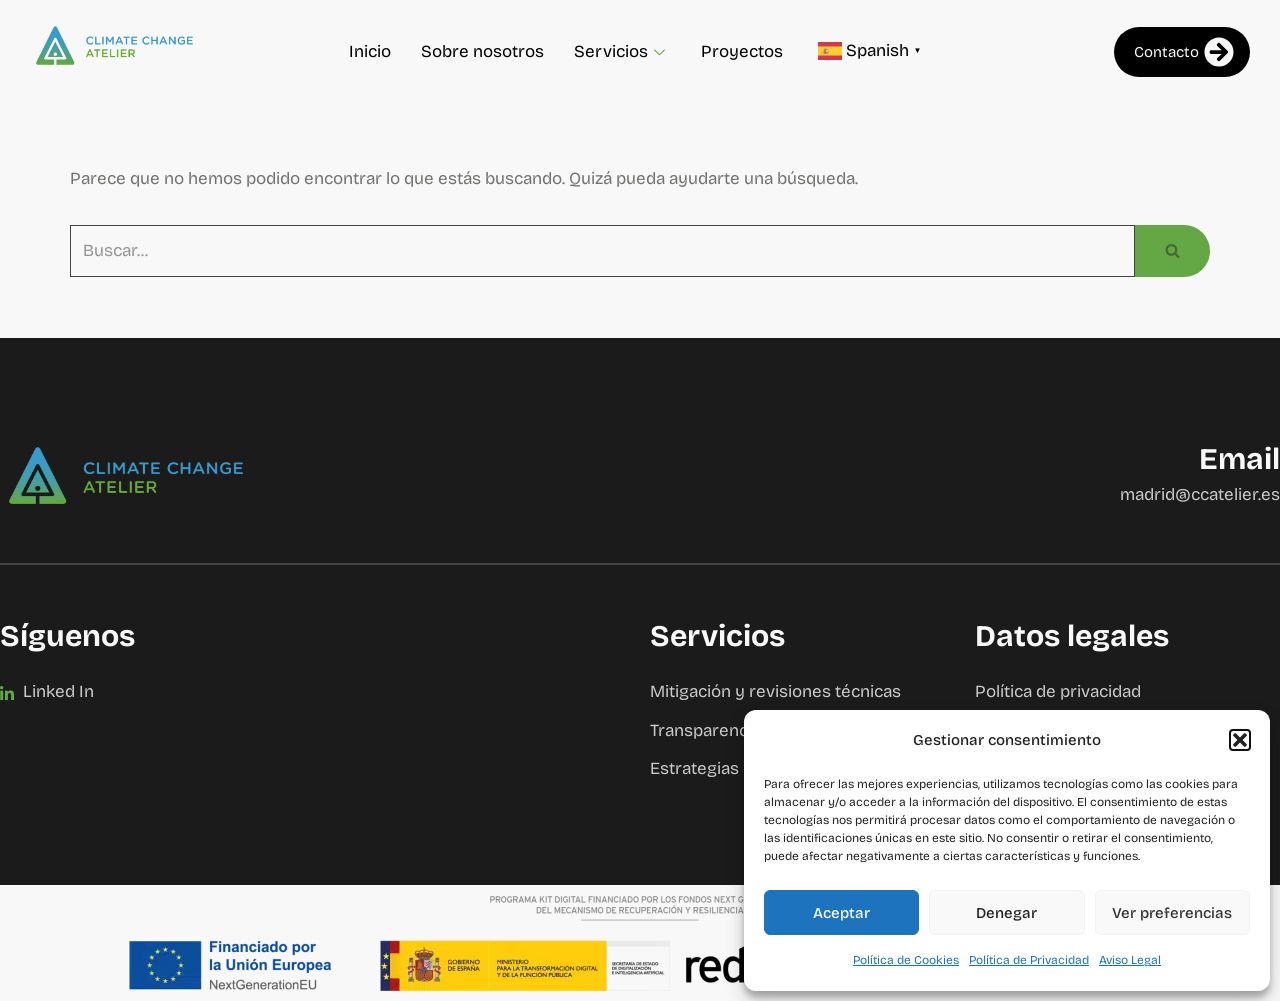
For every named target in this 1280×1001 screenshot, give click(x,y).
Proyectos (742, 51)
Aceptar (841, 913)
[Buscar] (602, 251)
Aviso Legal (1130, 960)
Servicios (619, 51)
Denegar (1006, 913)
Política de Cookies (906, 960)
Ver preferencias (1172, 913)
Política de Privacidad (1029, 960)
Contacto (1184, 52)
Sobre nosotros (482, 51)
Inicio (370, 51)
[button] (1240, 740)
